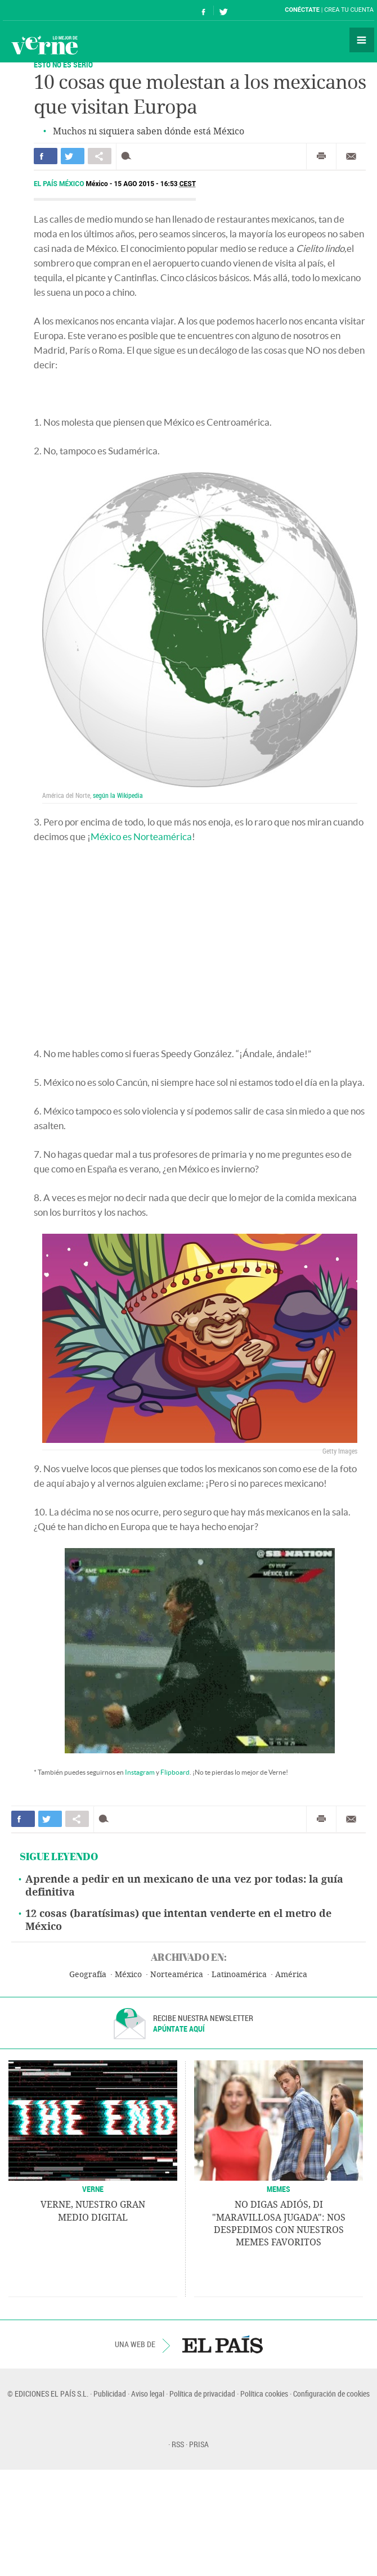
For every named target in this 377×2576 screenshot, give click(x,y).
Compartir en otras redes (99, 156)
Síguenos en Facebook (203, 10)
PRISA (199, 2444)
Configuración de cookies (331, 2393)
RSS (178, 2444)
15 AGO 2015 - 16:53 (155, 184)
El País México (60, 184)
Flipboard (175, 1772)
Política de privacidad (202, 2393)
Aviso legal (147, 2393)
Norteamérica (176, 1974)
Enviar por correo (351, 156)
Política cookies (264, 2393)
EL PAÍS (222, 2344)
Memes (278, 2188)
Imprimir (321, 156)
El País (37, 10)
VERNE (93, 2188)
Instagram (140, 1772)
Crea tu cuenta (349, 9)
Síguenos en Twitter (223, 10)
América (291, 1974)
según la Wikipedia (118, 795)
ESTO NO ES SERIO (63, 64)
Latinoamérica (239, 1974)
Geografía (87, 1974)
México (128, 1974)
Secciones (361, 40)
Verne (44, 45)
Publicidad (109, 2393)
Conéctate (302, 9)
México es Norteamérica (141, 836)
